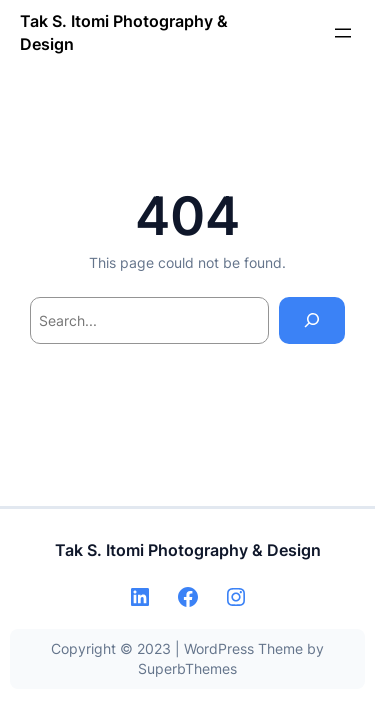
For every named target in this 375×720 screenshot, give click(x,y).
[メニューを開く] (343, 33)
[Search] (312, 320)
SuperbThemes (187, 668)
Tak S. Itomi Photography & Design (188, 550)
